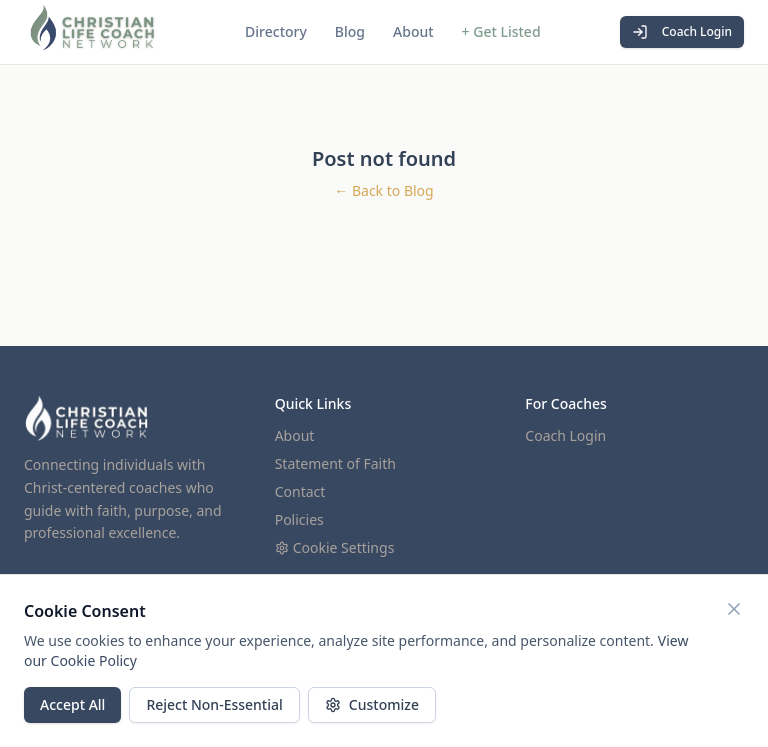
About (413, 31)
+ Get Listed (501, 31)
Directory (276, 31)
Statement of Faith (335, 463)
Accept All (72, 704)
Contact (300, 491)
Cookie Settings (335, 547)
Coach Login (682, 31)
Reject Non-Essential (214, 704)
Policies (299, 519)
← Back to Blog (383, 190)
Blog (350, 31)
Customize (372, 704)
